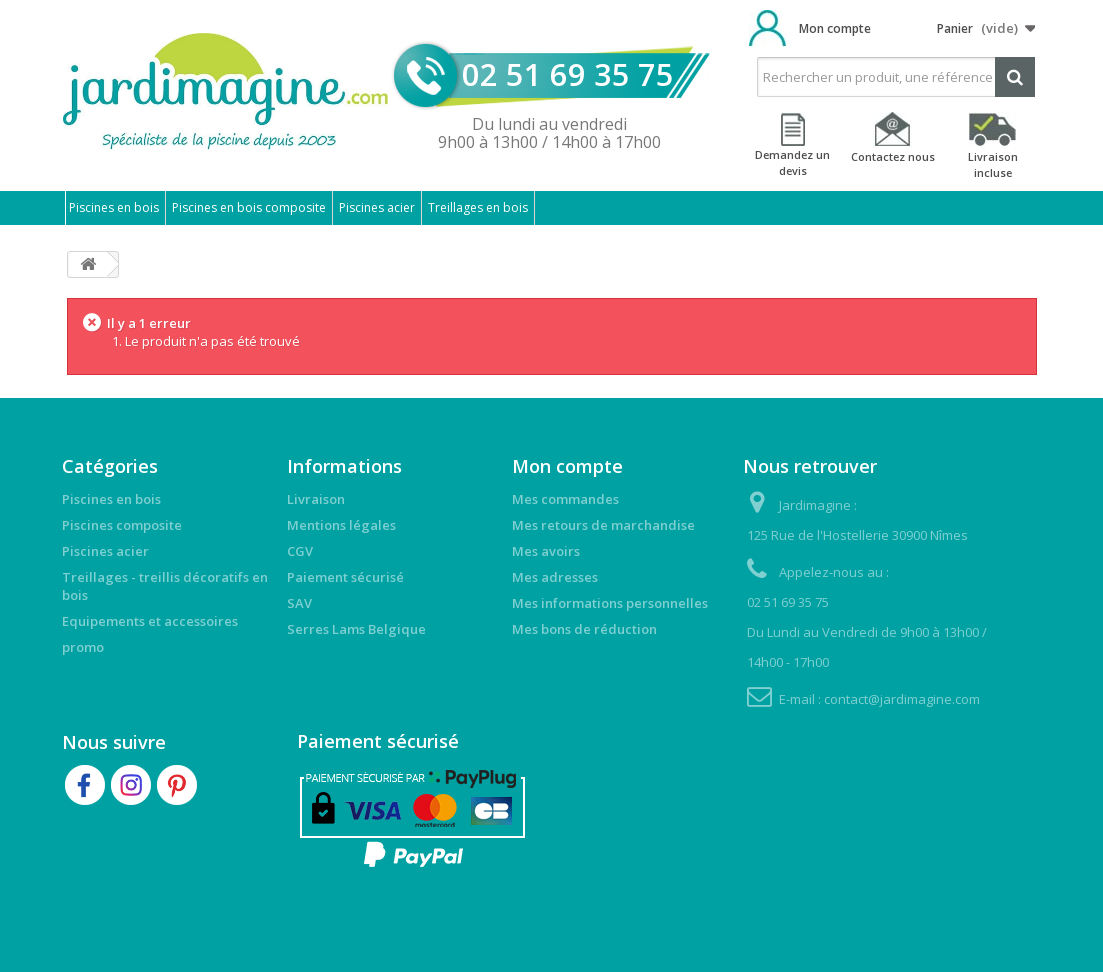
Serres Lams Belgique (356, 629)
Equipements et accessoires (150, 621)
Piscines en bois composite (249, 207)
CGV (300, 551)
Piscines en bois (114, 207)
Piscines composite (122, 525)
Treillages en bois (478, 207)
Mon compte (835, 28)
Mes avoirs (546, 551)
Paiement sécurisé (345, 577)
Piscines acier (377, 207)
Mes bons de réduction (584, 629)
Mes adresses (555, 577)
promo (83, 647)
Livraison (316, 499)
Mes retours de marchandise (603, 525)
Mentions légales (341, 525)
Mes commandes (565, 499)
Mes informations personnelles (610, 603)
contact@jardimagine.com (902, 699)
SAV (299, 603)
